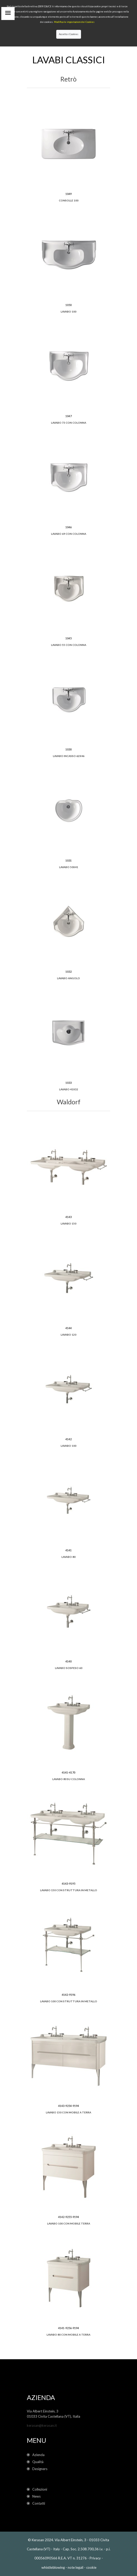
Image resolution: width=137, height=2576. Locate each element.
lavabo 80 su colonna (68, 1779)
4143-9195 (68, 1883)
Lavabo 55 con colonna (68, 644)
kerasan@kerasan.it (42, 2425)
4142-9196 (68, 1994)
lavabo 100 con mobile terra (68, 2223)
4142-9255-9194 (68, 2217)
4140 (68, 1661)
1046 (68, 527)
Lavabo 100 (68, 311)
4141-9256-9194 (68, 2328)
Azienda (36, 2455)
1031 (68, 860)
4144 (68, 1328)
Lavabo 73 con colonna (68, 422)
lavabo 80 (68, 1556)
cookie (91, 2567)
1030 (68, 749)
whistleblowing (53, 2567)
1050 (68, 305)
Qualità (36, 2462)
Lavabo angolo (68, 978)
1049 (68, 193)
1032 (68, 971)
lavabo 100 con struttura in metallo (68, 2001)
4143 (68, 1217)
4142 (68, 1439)
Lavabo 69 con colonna (68, 533)
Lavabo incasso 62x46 (68, 756)
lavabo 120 (68, 1334)
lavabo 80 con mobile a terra (68, 2334)
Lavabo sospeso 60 (68, 1667)
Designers (37, 2469)
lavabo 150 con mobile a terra (68, 2112)
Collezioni (37, 2489)
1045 (68, 638)
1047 (68, 416)
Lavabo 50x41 (68, 867)
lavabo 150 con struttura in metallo (68, 1890)
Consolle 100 (68, 200)
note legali (75, 2567)
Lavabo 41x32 (68, 1089)
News (34, 2496)
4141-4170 (68, 1772)
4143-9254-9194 (68, 2105)
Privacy (95, 2558)
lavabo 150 (68, 1223)
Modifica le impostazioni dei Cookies (74, 22)
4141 (68, 1550)
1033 (68, 1082)
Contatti (36, 2503)
